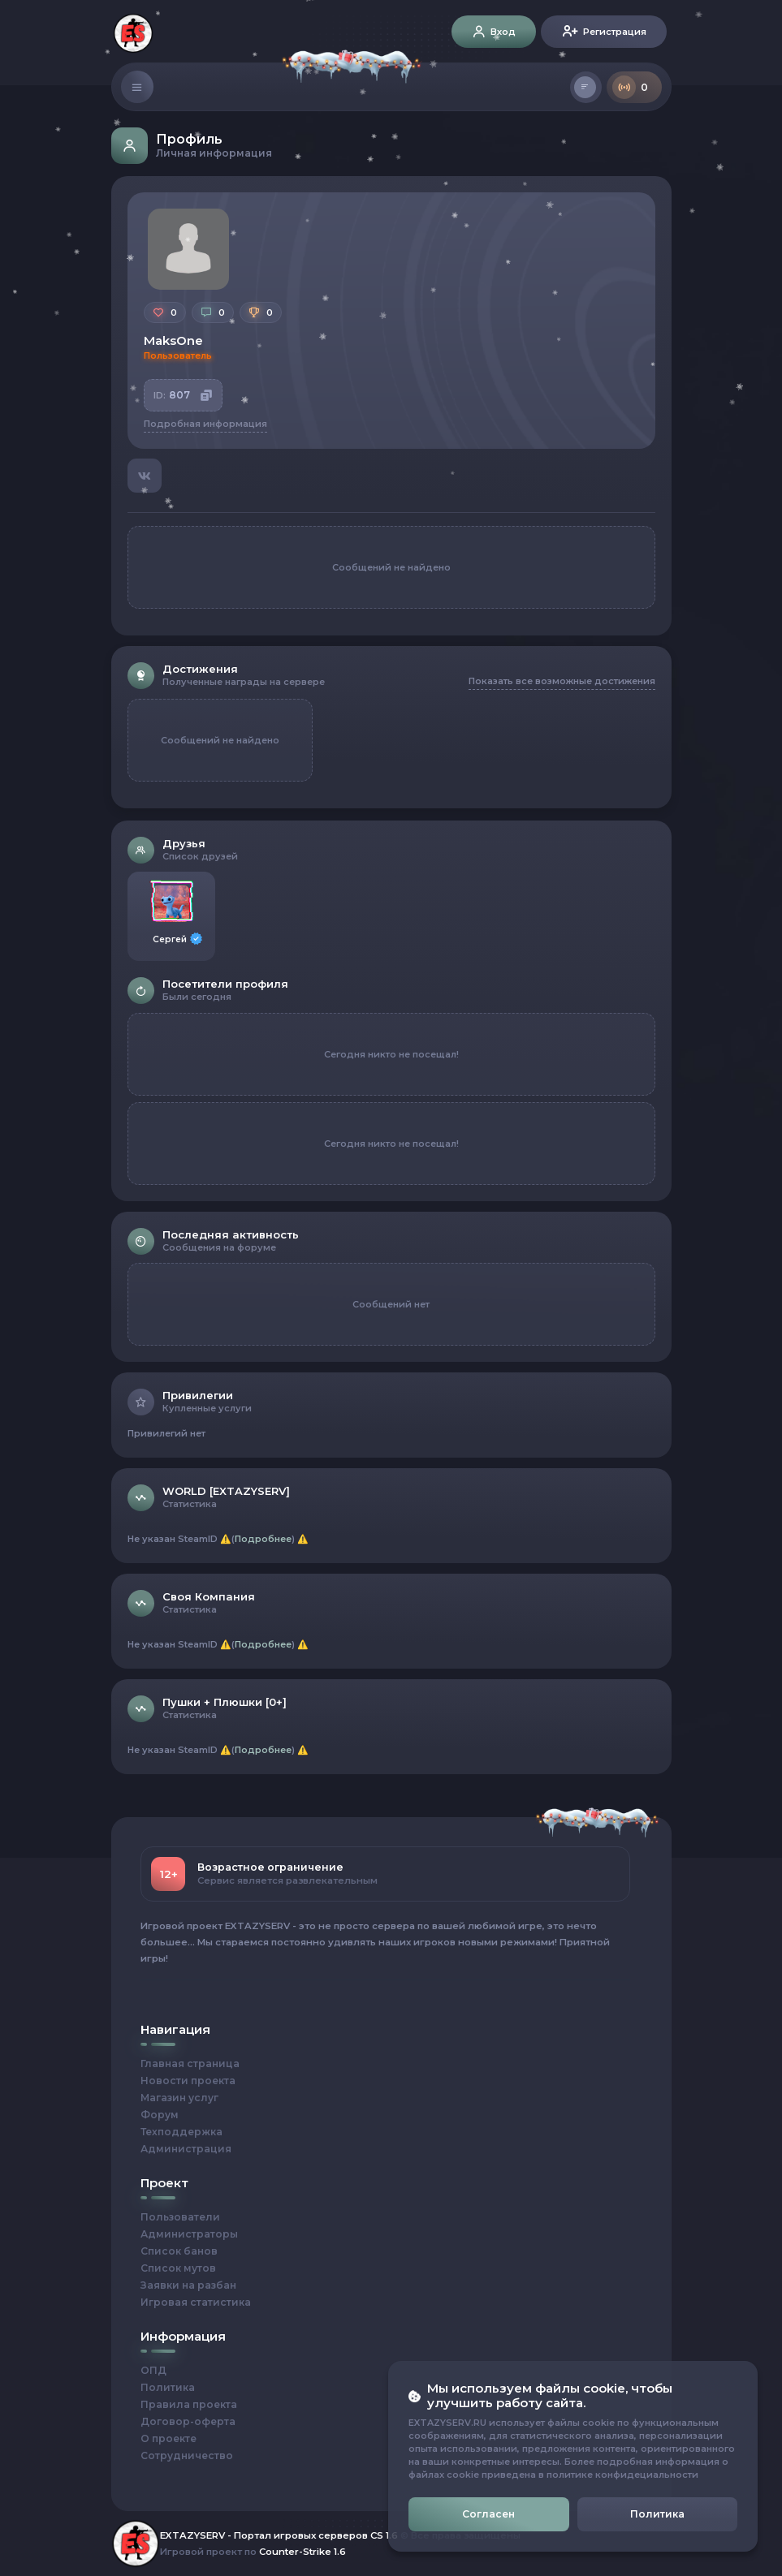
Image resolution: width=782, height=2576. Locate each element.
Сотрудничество (186, 2455)
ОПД (153, 2370)
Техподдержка (181, 2132)
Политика (167, 2387)
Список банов (179, 2251)
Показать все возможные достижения (562, 681)
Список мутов (178, 2268)
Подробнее (263, 1538)
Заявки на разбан (188, 2285)
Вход (494, 34)
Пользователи (180, 2217)
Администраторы (189, 2234)
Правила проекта (188, 2404)
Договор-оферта (187, 2421)
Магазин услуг (179, 2097)
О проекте (168, 2438)
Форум (159, 2115)
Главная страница (190, 2063)
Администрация (185, 2149)
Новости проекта (187, 2080)
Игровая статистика (195, 2302)
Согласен (488, 2514)
